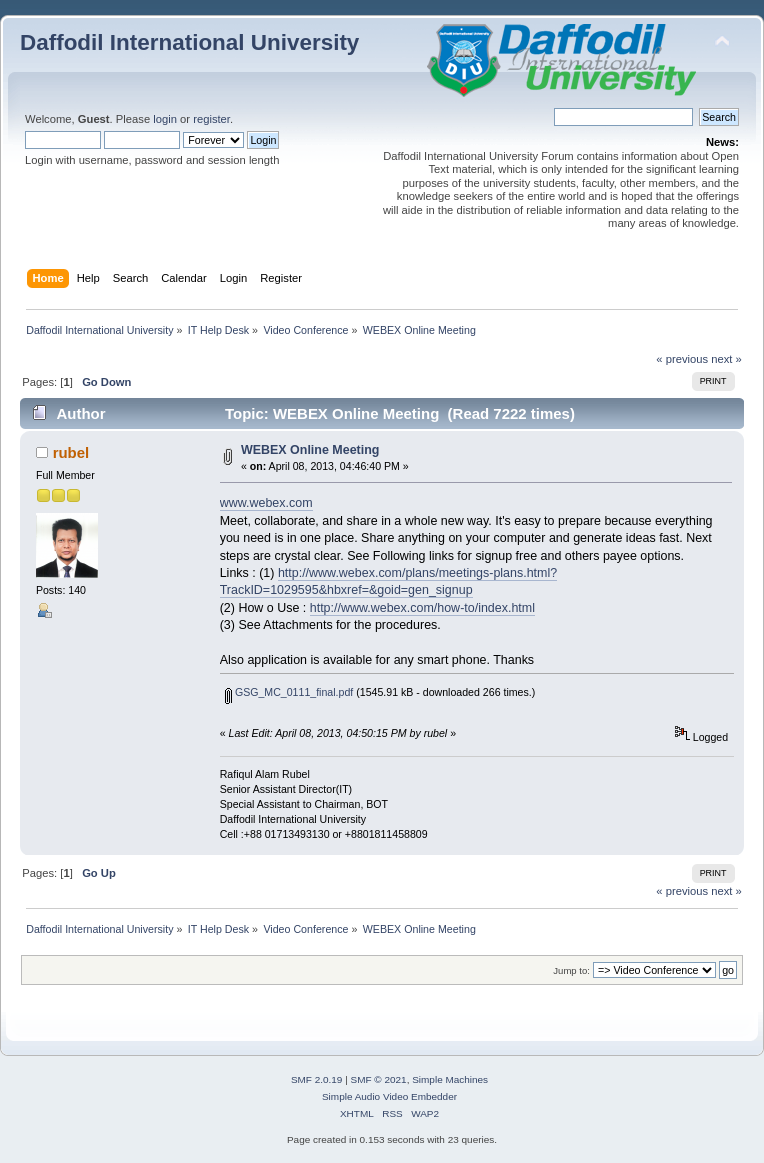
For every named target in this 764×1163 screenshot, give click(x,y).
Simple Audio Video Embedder (389, 1096)
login (165, 119)
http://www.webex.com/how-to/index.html (422, 608)
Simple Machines (450, 1079)
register (211, 119)
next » (726, 359)
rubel (71, 452)
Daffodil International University (189, 42)
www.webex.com (266, 503)
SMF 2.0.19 (317, 1079)
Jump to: (571, 970)
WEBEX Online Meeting (310, 450)
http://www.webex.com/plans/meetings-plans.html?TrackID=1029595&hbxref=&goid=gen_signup (389, 581)
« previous (682, 359)
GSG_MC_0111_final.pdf (289, 692)
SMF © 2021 (379, 1079)
